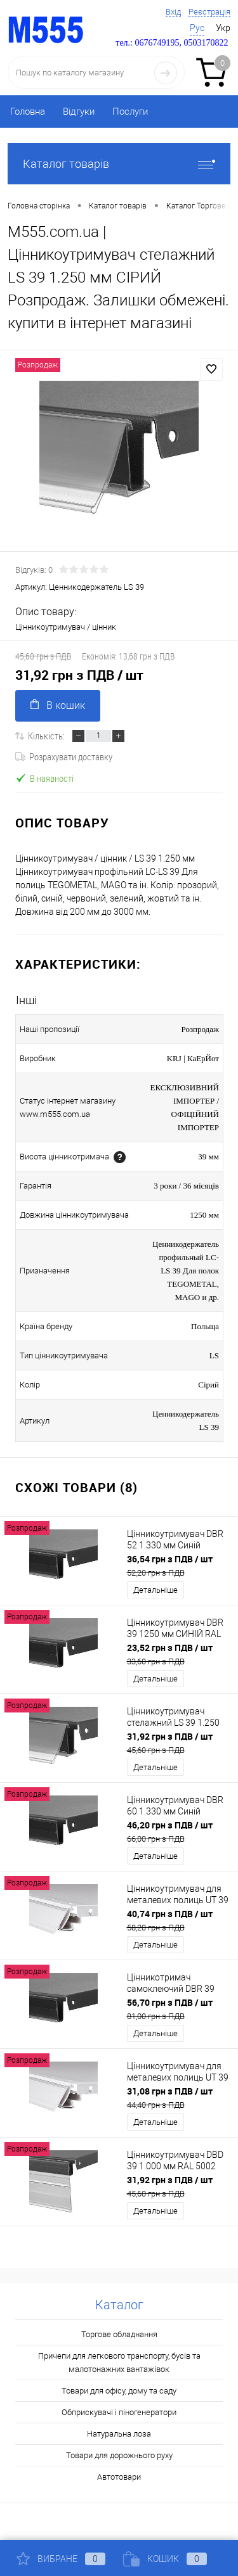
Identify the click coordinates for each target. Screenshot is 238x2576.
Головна (27, 111)
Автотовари (119, 2477)
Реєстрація (209, 11)
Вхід (173, 11)
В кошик (57, 705)
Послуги (130, 111)
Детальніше (155, 1590)
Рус (197, 28)
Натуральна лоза (119, 2434)
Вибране (61, 2559)
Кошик (165, 2559)
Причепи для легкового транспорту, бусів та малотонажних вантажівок (119, 2362)
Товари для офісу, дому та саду (119, 2390)
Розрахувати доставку (63, 756)
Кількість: (46, 735)
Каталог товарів (119, 163)
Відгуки (79, 111)
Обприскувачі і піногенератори (119, 2412)
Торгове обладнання (119, 2334)
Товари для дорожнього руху (119, 2455)
